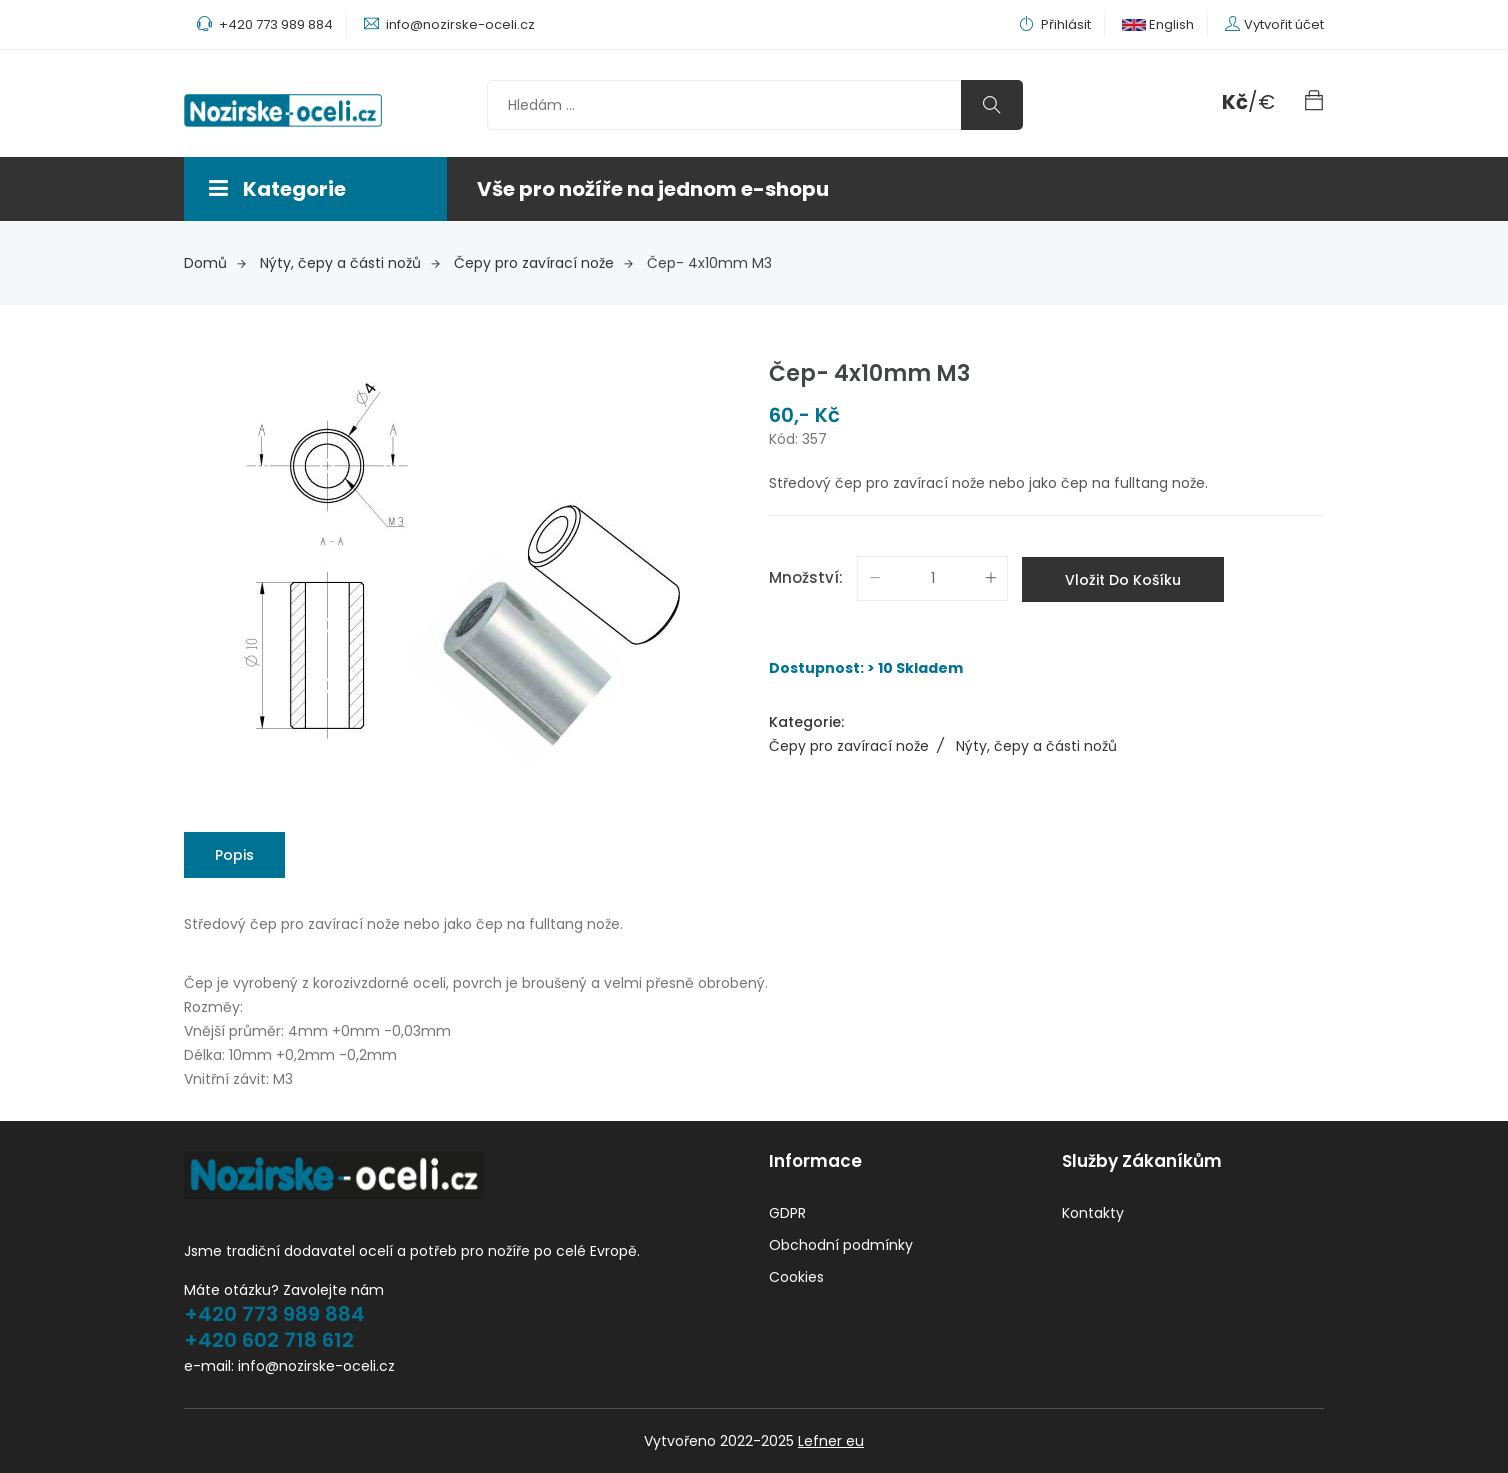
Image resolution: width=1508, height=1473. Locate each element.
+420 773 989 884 (274, 1314)
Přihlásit (1055, 24)
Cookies (796, 1277)
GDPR (787, 1213)
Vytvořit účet (1284, 24)
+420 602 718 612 (269, 1340)
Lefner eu (831, 1441)
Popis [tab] (234, 855)
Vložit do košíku (1123, 580)
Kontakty (1093, 1213)
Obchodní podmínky (841, 1245)
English (1158, 24)
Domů (215, 263)
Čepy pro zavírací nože (543, 263)
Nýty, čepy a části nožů (350, 263)
